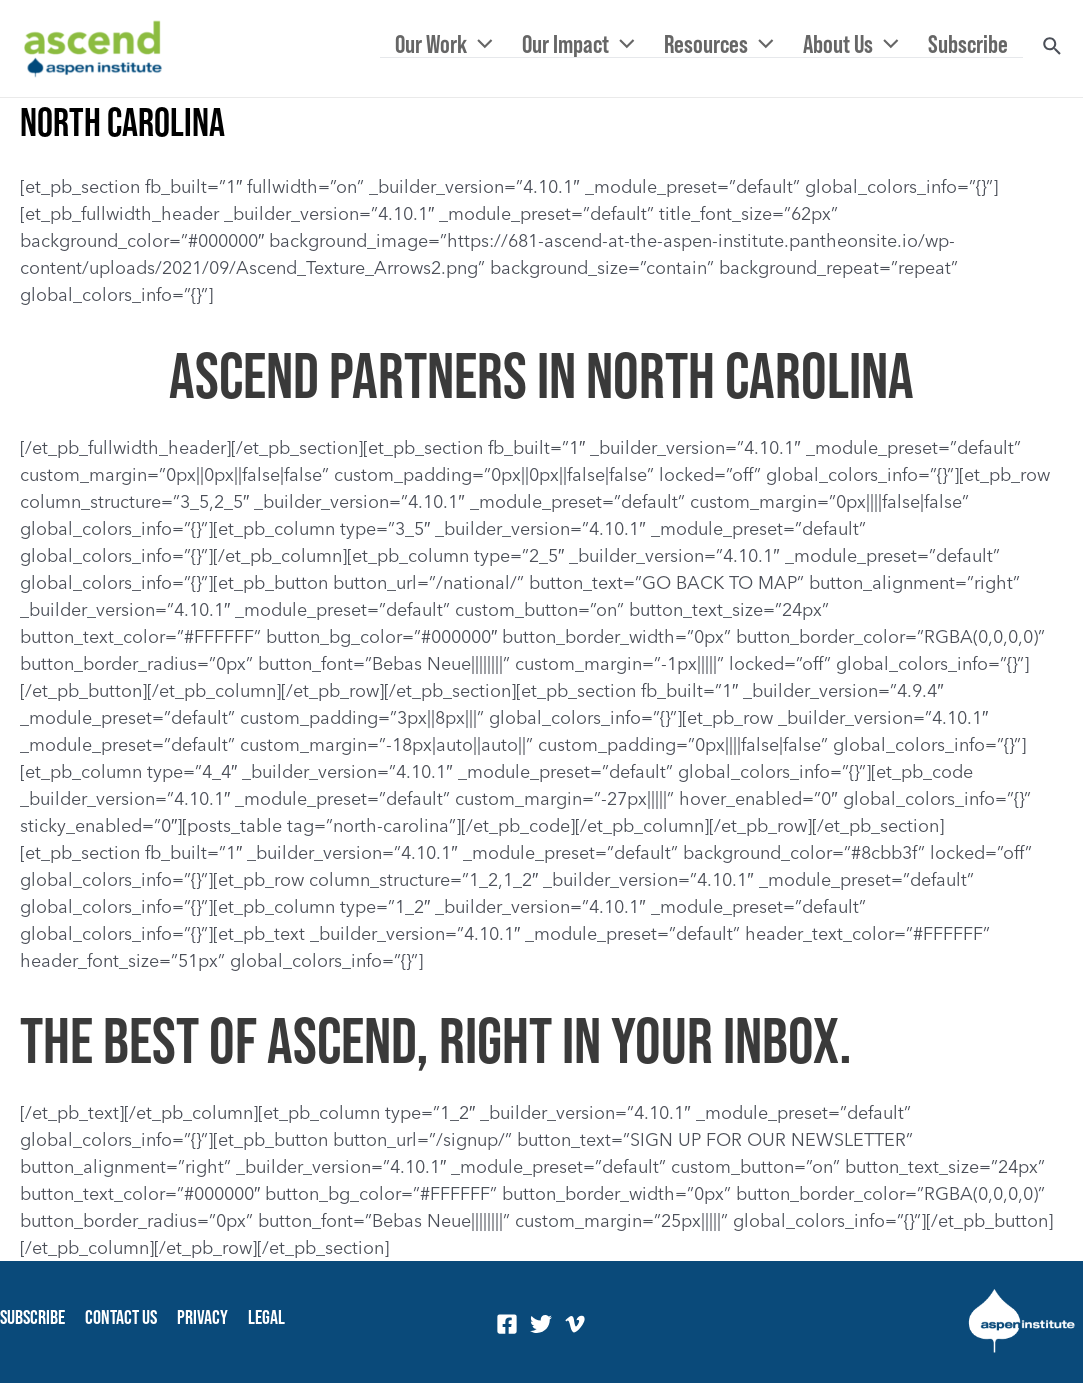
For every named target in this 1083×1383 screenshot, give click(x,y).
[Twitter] (541, 1324)
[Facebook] (507, 1324)
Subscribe (32, 1317)
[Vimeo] (575, 1324)
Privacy (202, 1317)
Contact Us (121, 1317)
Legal (266, 1317)
